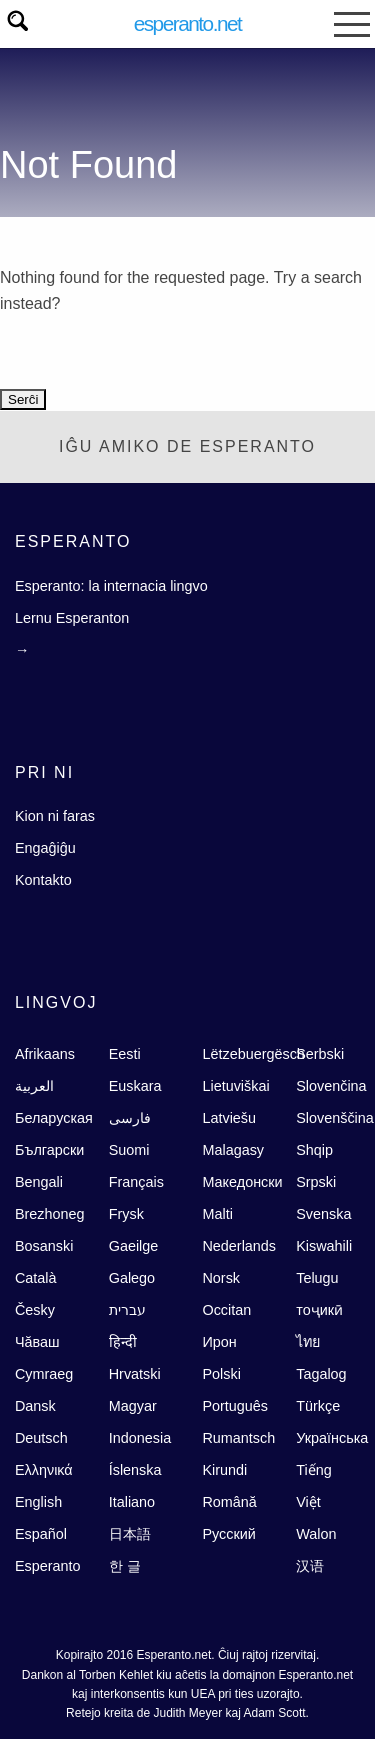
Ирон (219, 1342)
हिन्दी (123, 1342)
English (38, 1502)
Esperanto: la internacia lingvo (111, 586)
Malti (217, 1214)
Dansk (35, 1406)
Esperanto (48, 1566)
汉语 (310, 1566)
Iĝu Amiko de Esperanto (187, 446)
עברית (127, 1310)
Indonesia (140, 1438)
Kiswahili (324, 1246)
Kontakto (43, 880)
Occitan (226, 1310)
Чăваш (37, 1342)
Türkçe (318, 1406)
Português (235, 1406)
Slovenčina (331, 1086)
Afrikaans (45, 1054)
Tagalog (321, 1374)
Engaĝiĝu (45, 848)
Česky (35, 1310)
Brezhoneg (50, 1214)
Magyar (133, 1406)
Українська (332, 1438)
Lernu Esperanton (72, 618)
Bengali (39, 1182)
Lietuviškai (235, 1086)
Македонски (242, 1182)
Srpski (316, 1182)
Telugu (317, 1278)
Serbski (320, 1054)
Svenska (323, 1214)
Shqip (314, 1150)
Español (41, 1534)
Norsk (221, 1278)
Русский (228, 1534)
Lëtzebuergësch (253, 1054)
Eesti (125, 1054)
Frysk (126, 1214)
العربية (34, 1086)
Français (136, 1182)
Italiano (132, 1502)
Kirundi (224, 1470)
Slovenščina (335, 1118)
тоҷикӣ (319, 1310)
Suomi (129, 1150)
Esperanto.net (188, 23)
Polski (221, 1374)
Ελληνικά (44, 1470)
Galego (132, 1278)
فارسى (130, 1118)
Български (49, 1150)
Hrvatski (135, 1374)
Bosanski (44, 1246)
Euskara (135, 1086)
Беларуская (54, 1118)
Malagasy (233, 1150)
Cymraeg (44, 1374)
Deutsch (41, 1438)
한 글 (125, 1566)
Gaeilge (134, 1246)
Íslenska (135, 1470)
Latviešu (229, 1118)
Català (36, 1278)
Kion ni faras (55, 816)
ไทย (308, 1342)
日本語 (130, 1534)
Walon (316, 1534)
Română (229, 1502)
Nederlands (239, 1246)
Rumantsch (238, 1438)
